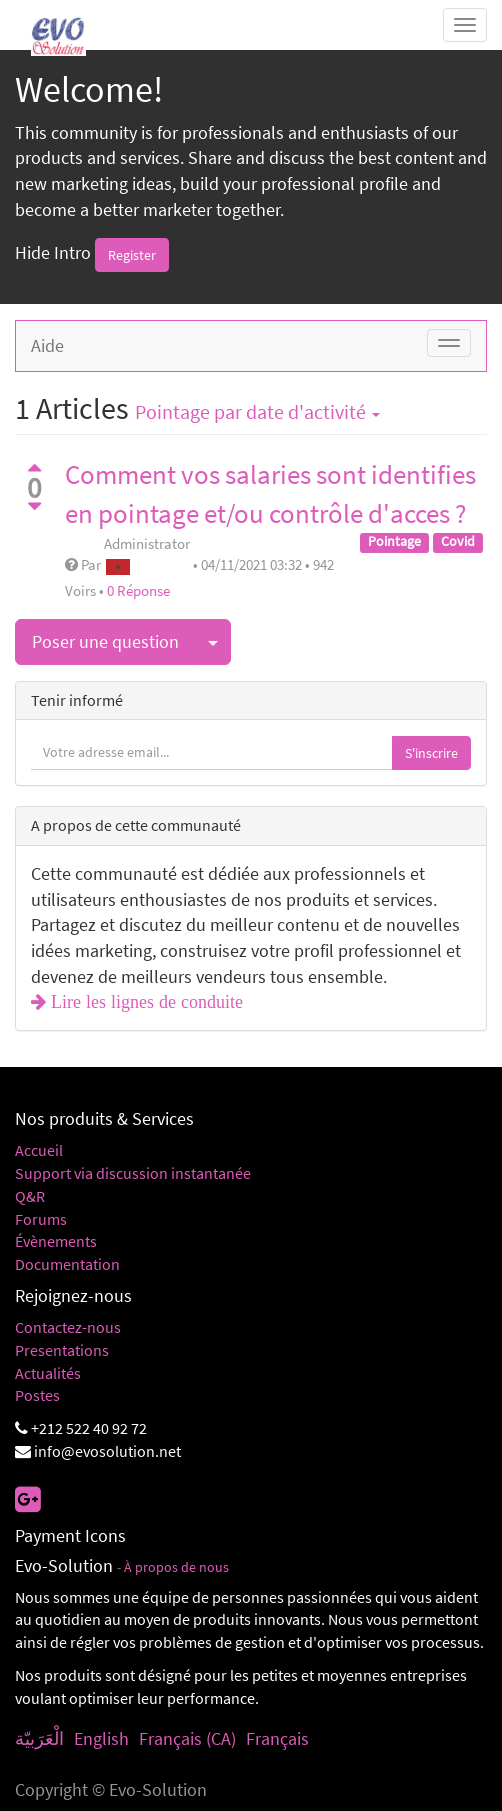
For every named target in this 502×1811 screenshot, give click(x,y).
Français (277, 1738)
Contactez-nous (68, 1327)
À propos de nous (176, 1567)
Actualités (48, 1373)
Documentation (67, 1264)
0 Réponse (138, 590)
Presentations (62, 1350)
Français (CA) (187, 1738)
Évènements (56, 1241)
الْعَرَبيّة (39, 1738)
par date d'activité (257, 412)
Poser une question (105, 641)
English (101, 1738)
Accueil (39, 1150)
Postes (37, 1395)
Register (132, 255)
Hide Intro (53, 253)
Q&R (30, 1196)
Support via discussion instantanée (133, 1173)
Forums (41, 1219)
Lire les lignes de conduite (144, 1002)
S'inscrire (431, 753)
